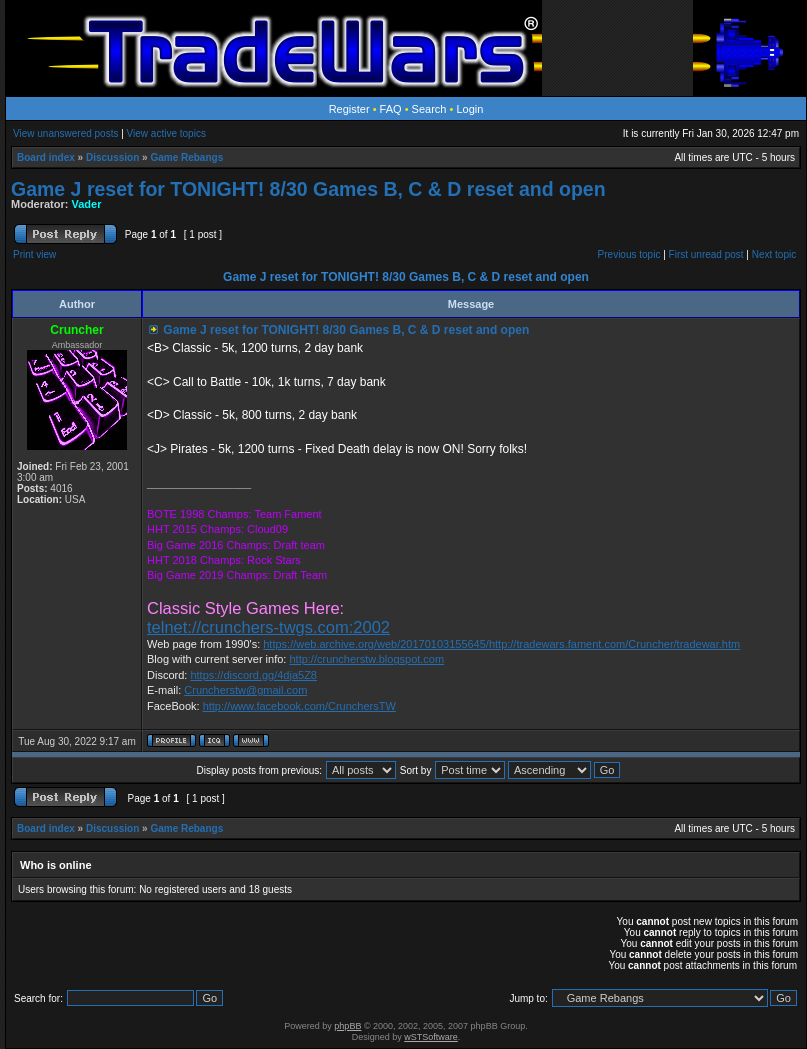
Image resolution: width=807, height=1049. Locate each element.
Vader (87, 204)
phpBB (347, 1026)
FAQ (391, 109)
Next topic (774, 254)
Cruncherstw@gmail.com (245, 690)
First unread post (706, 254)
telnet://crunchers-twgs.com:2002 (268, 627)
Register (349, 109)
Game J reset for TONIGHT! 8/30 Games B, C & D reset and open (308, 189)
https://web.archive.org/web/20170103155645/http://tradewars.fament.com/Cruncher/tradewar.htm (501, 644)
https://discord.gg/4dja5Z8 (253, 675)
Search (429, 109)
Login (469, 109)
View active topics (166, 133)
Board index (46, 157)
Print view (34, 254)
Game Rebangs (186, 157)
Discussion (112, 157)
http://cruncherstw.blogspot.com (366, 659)
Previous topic (629, 254)
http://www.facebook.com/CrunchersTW (299, 706)
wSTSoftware (431, 1037)
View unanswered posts (65, 133)
